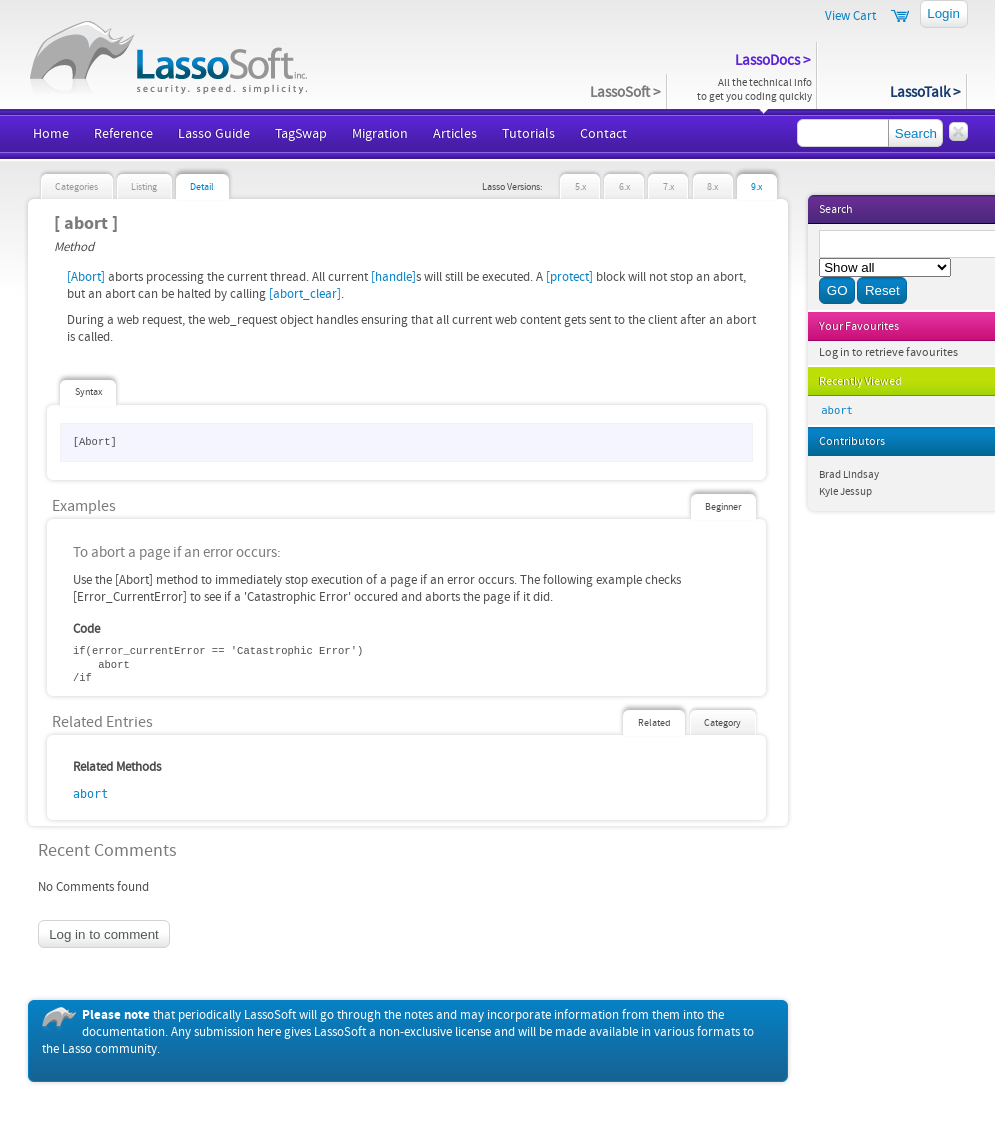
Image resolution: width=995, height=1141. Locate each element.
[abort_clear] (305, 294)
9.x (756, 187)
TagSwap (301, 134)
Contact (603, 134)
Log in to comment (104, 934)
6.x (624, 187)
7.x (668, 187)
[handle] (393, 277)
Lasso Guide (214, 134)
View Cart (850, 16)
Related (654, 723)
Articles (455, 134)
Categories (76, 187)
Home (51, 134)
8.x (712, 187)
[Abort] (86, 277)
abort (90, 794)
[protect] (569, 277)
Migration (380, 134)
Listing (144, 187)
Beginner (723, 507)
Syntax (88, 392)
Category (722, 723)
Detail (202, 187)
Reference (123, 134)
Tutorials (528, 134)
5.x (580, 187)
